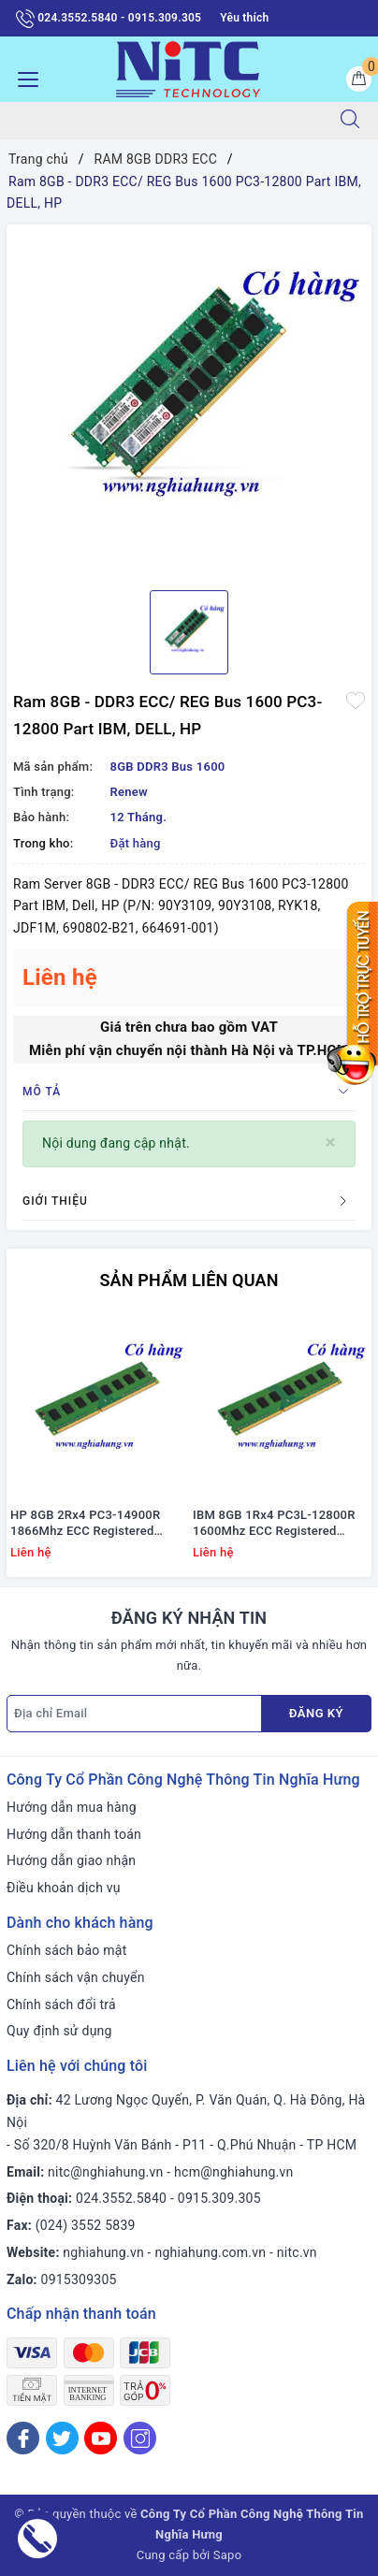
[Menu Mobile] (23, 77)
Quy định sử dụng (59, 2030)
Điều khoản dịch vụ (64, 1887)
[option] (189, 400)
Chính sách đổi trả (61, 2004)
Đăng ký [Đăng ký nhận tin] (316, 1713)
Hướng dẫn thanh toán (74, 1834)
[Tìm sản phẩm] (161, 120)
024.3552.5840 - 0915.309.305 (108, 18)
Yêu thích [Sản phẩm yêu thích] (244, 17)
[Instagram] (140, 2438)
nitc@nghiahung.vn (105, 2171)
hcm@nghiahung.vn (233, 2171)
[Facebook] (23, 2438)
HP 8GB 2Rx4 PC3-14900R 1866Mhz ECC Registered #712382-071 (85, 1524)
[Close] (331, 1143)
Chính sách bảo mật (66, 1950)
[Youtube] (100, 2438)
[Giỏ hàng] (358, 79)
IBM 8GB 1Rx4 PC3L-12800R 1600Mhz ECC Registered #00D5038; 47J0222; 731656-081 (277, 1524)
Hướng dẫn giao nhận (71, 1860)
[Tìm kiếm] (350, 120)
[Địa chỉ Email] (134, 1713)
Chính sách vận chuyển (76, 1977)
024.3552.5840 (121, 2198)
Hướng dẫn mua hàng (72, 1807)
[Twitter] (62, 2438)
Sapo (227, 2555)
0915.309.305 (219, 2198)
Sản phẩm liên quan (188, 1280)
